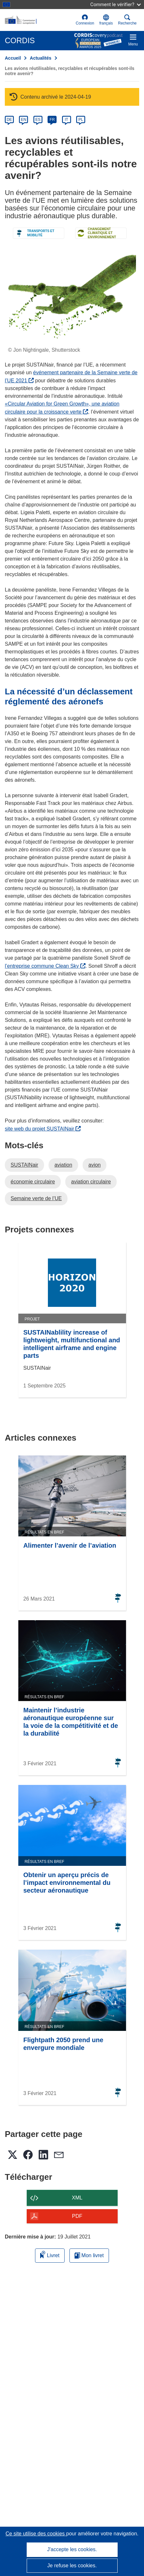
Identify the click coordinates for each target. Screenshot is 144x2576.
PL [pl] (80, 119)
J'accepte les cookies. (72, 2549)
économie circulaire (33, 1181)
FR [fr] (52, 119)
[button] (106, 20)
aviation (63, 1165)
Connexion (85, 19)
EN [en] (23, 119)
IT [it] (66, 119)
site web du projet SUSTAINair (43, 1128)
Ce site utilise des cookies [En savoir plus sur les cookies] (35, 2533)
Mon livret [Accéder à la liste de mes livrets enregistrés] (89, 2255)
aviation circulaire (91, 1181)
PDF (77, 2216)
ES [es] (37, 119)
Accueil (13, 58)
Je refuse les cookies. (72, 2565)
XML (77, 2197)
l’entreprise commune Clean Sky (45, 966)
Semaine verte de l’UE (36, 1198)
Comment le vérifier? (115, 4)
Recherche (127, 19)
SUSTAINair (24, 1165)
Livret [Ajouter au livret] (49, 2254)
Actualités (40, 58)
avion (94, 1165)
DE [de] (9, 119)
